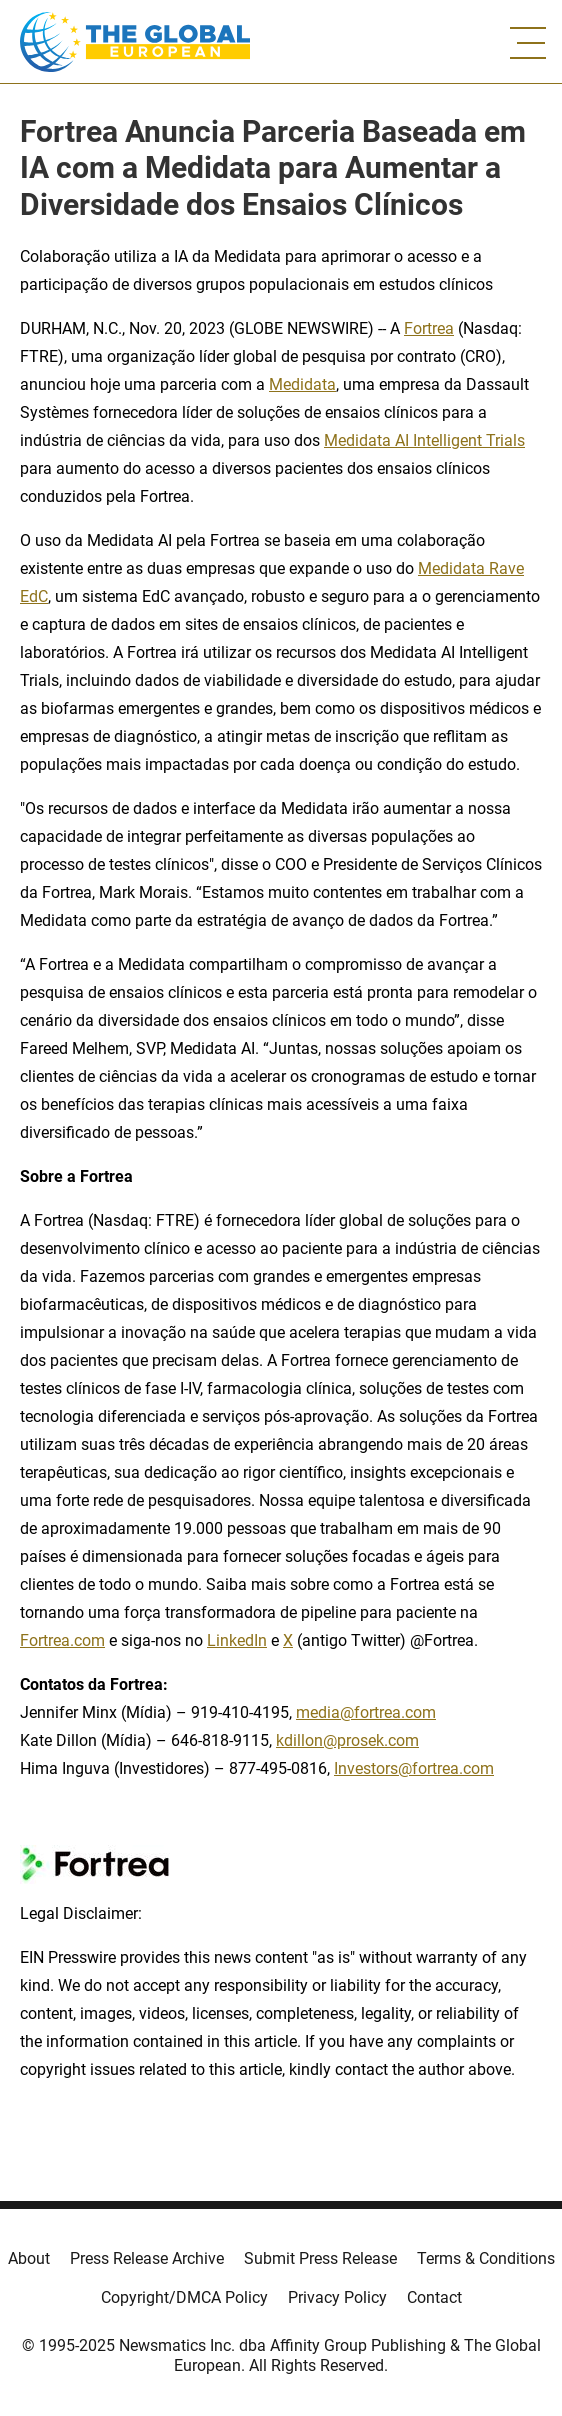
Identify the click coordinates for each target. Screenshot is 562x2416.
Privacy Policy (337, 2297)
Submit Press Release (320, 2258)
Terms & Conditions (486, 2258)
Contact (434, 2297)
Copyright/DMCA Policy (184, 2297)
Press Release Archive (147, 2258)
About (29, 2258)
